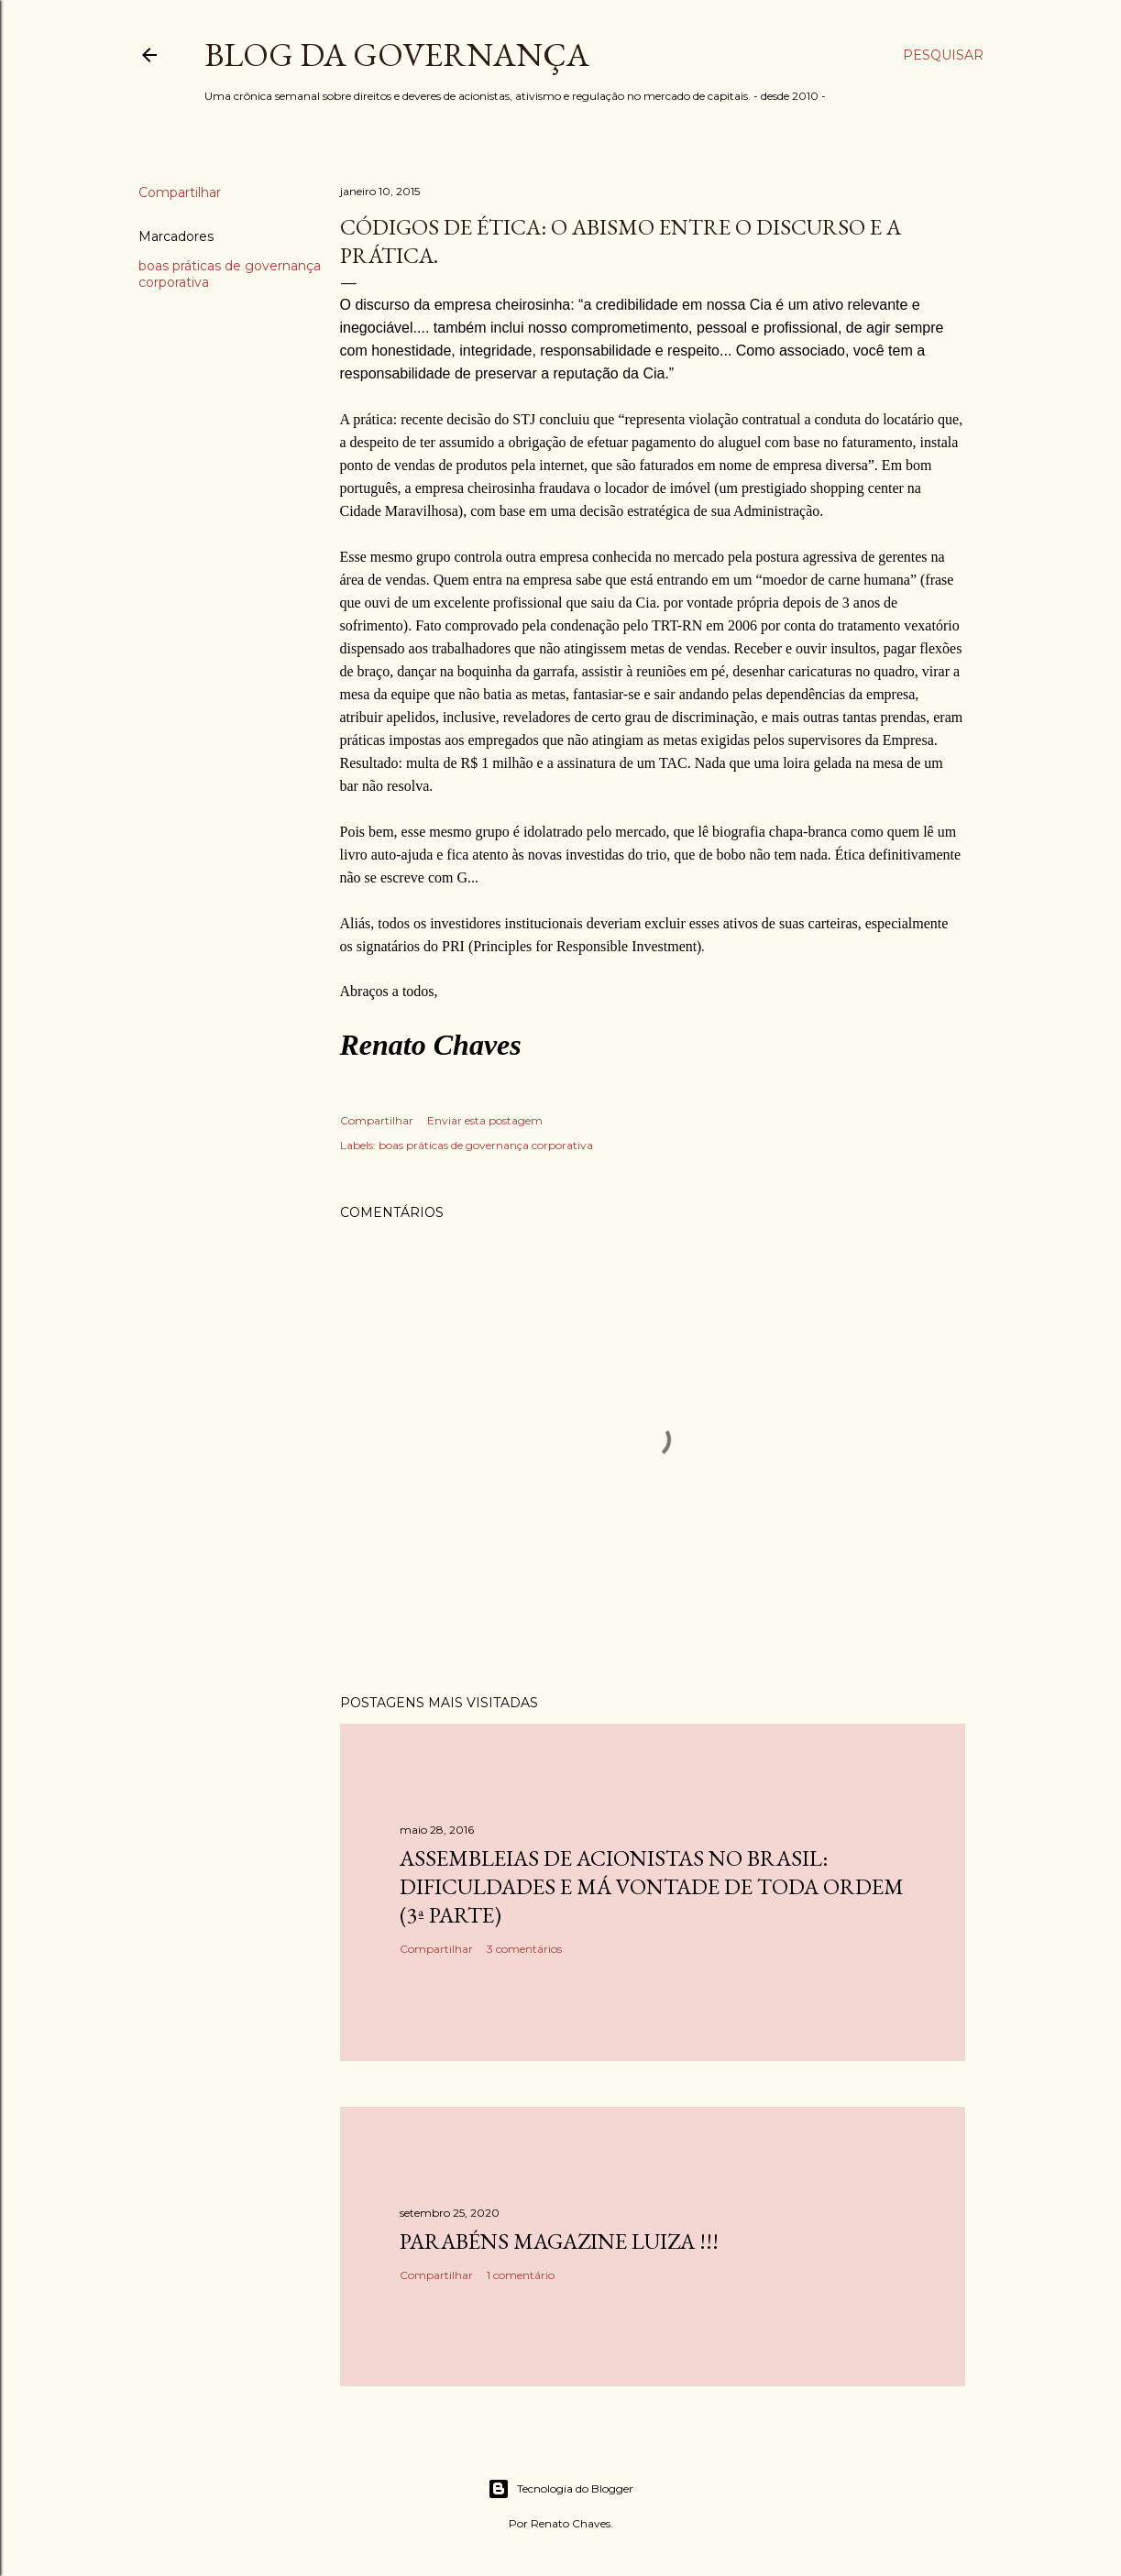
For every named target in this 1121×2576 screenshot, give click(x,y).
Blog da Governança (396, 54)
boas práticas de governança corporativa (486, 1145)
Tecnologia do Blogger (560, 2489)
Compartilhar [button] (179, 192)
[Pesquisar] (943, 55)
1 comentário (521, 2275)
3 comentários (524, 1949)
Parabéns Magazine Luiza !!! (559, 2241)
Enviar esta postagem (485, 1120)
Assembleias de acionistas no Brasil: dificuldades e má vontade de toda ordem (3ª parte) (652, 1886)
